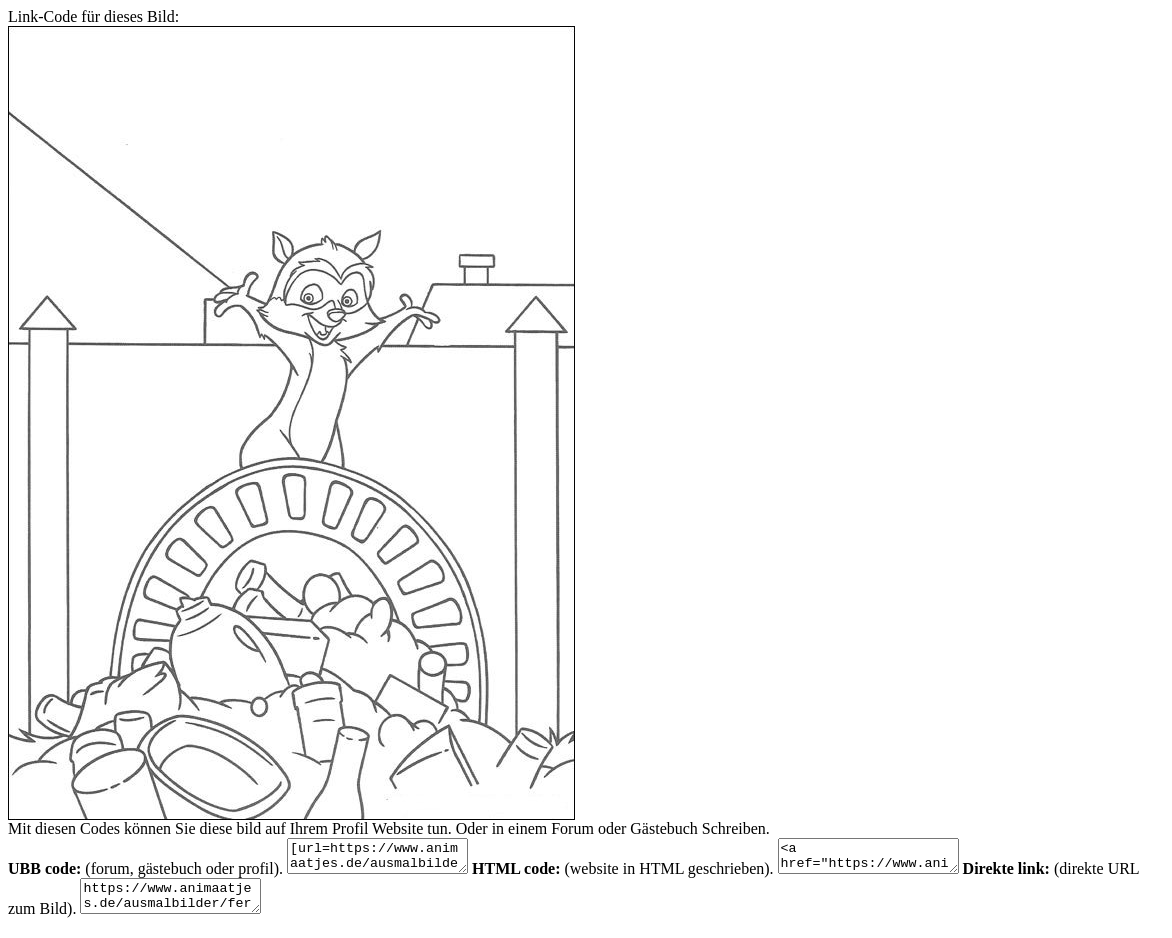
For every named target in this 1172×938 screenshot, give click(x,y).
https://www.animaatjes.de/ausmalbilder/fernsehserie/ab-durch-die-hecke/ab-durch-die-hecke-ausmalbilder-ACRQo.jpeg (216, 905)
